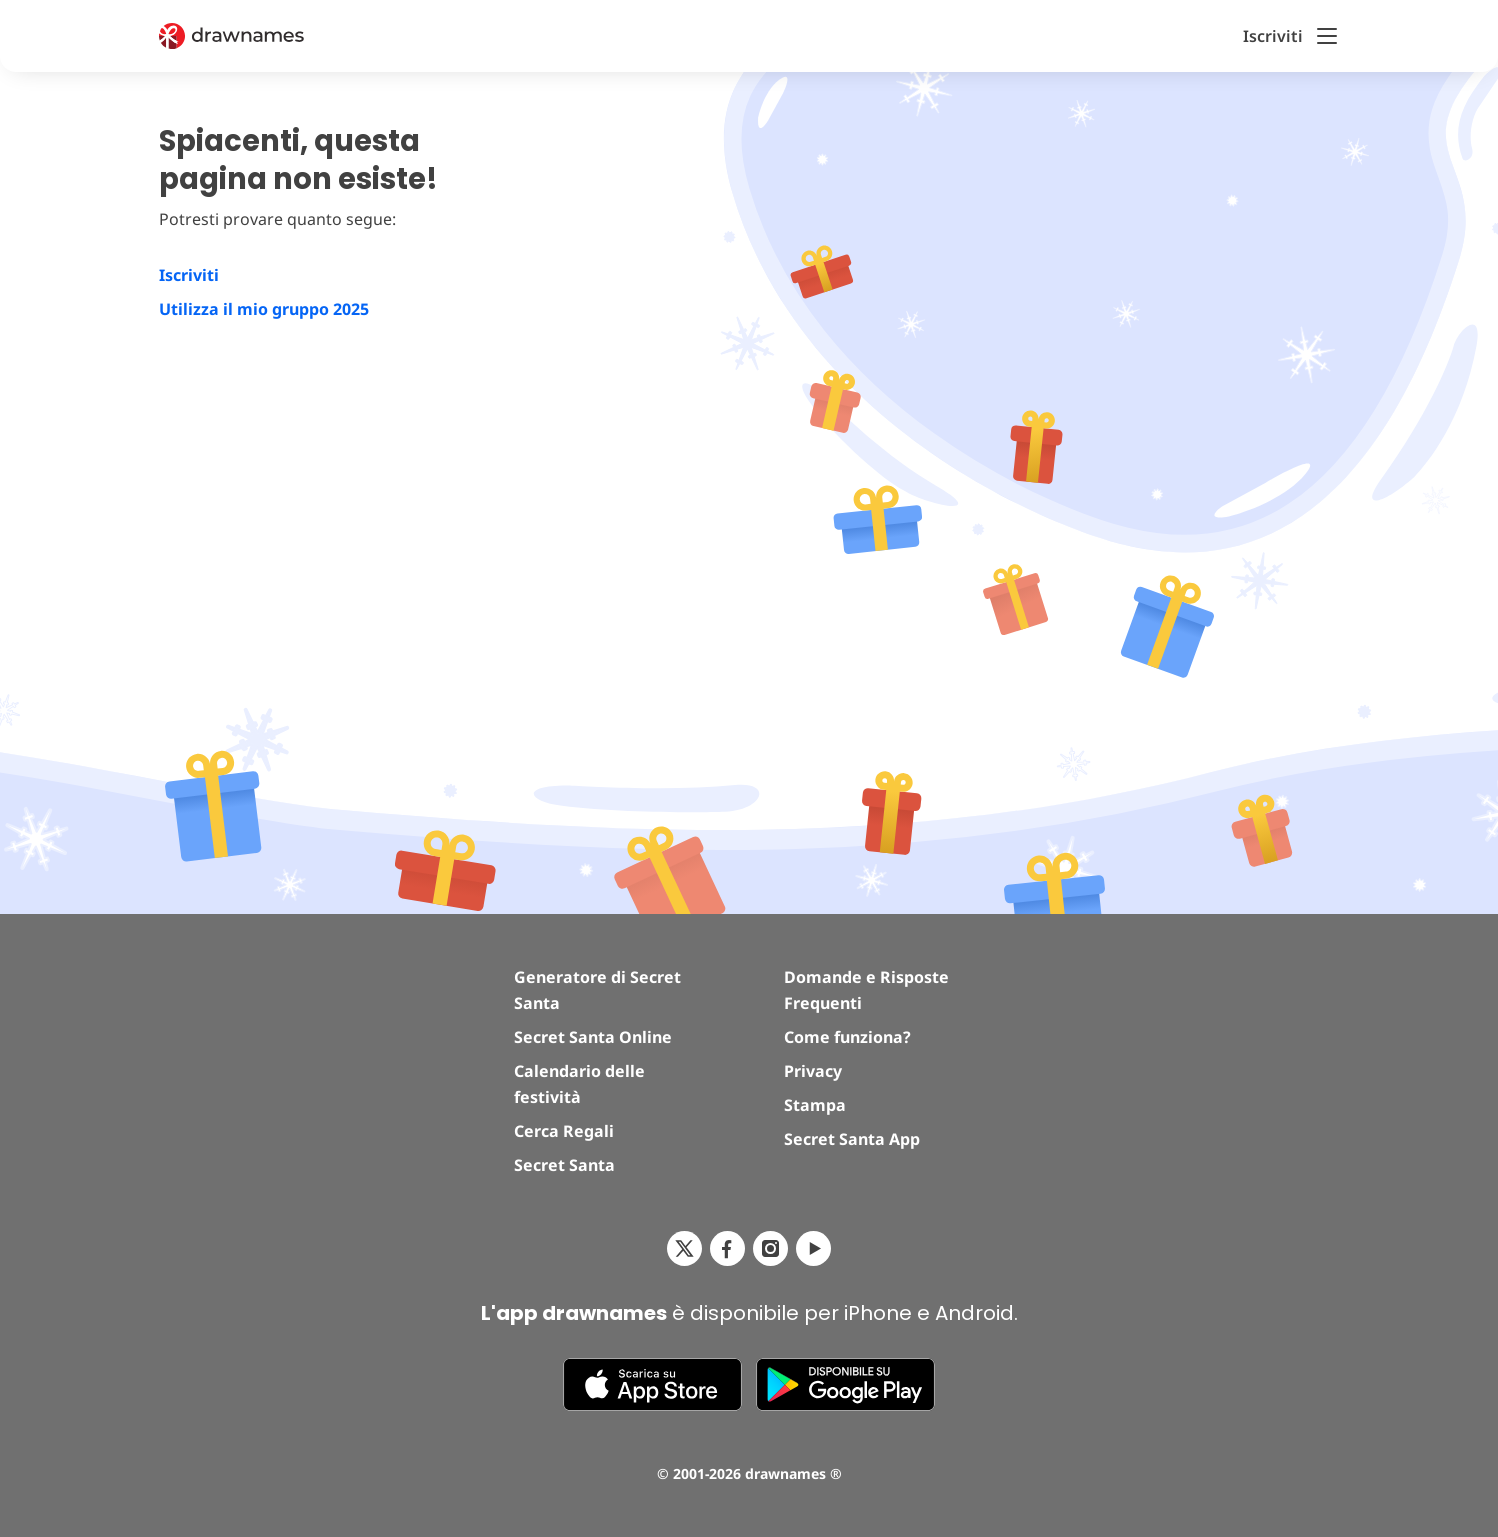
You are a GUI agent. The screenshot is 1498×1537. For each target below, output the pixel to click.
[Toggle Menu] (1327, 36)
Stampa (815, 1105)
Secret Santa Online (593, 1037)
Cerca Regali (564, 1131)
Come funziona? (847, 1037)
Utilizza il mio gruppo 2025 (264, 309)
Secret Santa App (852, 1139)
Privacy (813, 1071)
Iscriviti (189, 275)
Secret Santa (564, 1165)
